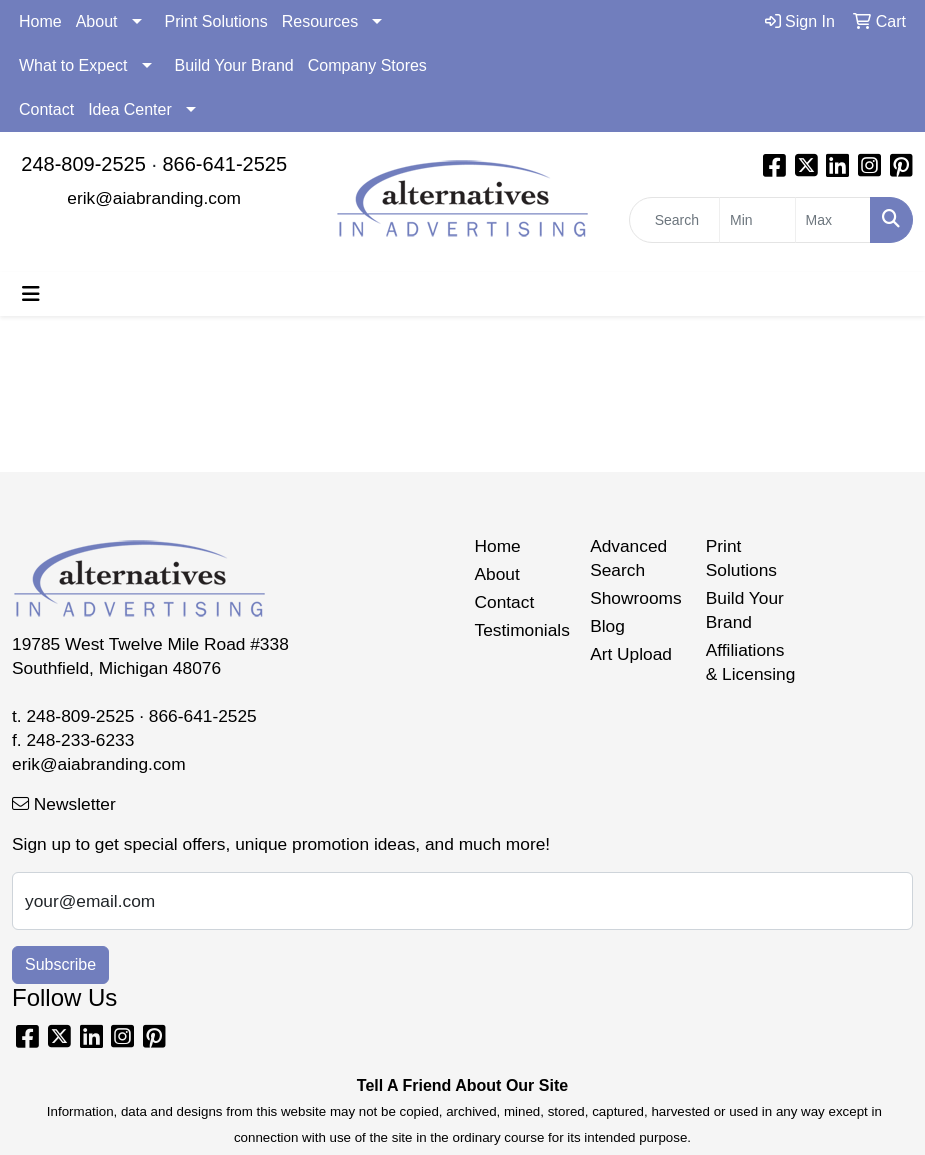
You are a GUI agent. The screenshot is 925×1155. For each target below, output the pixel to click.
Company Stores (367, 65)
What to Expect (73, 65)
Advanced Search (628, 558)
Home (40, 21)
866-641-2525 (225, 164)
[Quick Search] (674, 220)
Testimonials (521, 630)
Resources (320, 21)
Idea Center (130, 109)
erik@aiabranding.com (154, 198)
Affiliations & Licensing (751, 662)
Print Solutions (216, 21)
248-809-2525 (83, 164)
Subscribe (60, 964)
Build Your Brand (234, 65)
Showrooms (636, 598)
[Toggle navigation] (31, 294)
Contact (46, 109)
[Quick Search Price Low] (757, 220)
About (97, 21)
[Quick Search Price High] (833, 220)
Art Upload (631, 654)
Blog (607, 626)
